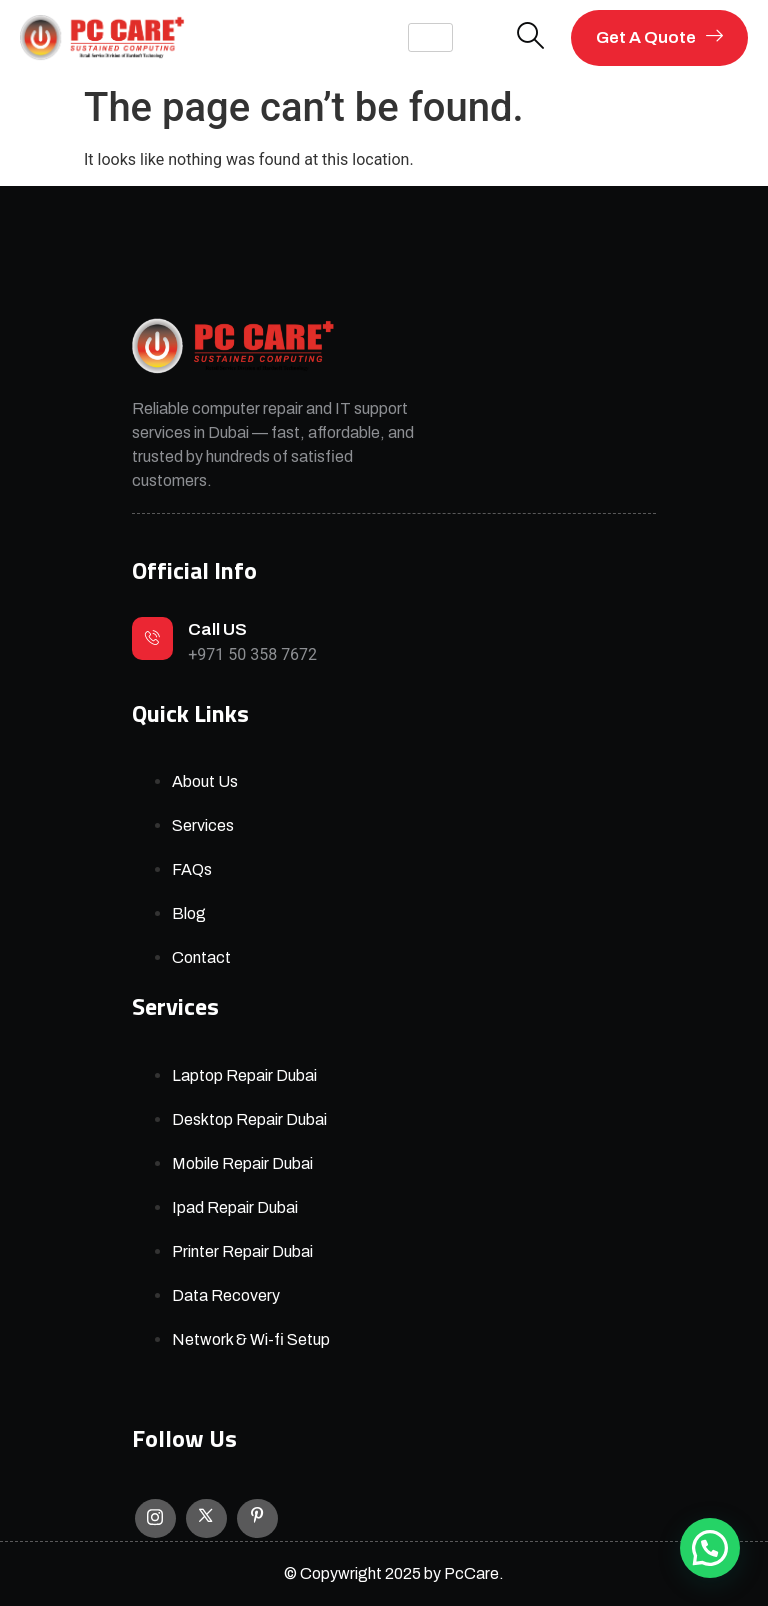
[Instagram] (155, 1518)
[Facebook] (257, 1519)
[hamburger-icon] (430, 37)
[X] (206, 1519)
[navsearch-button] (531, 37)
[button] (710, 1548)
